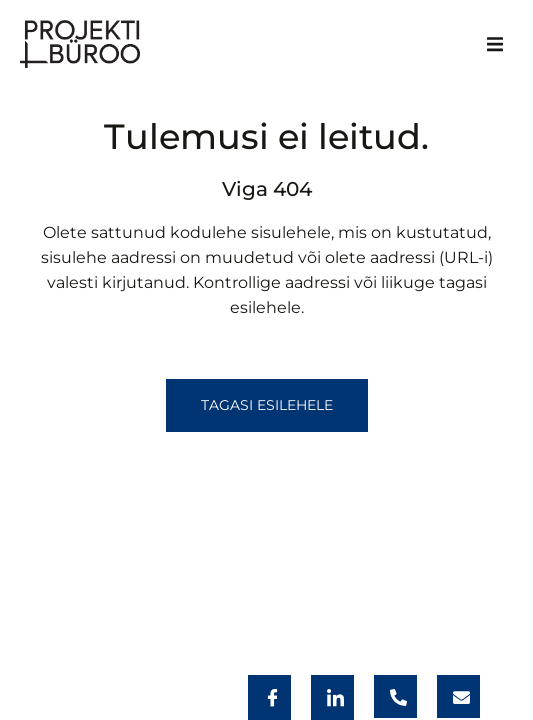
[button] (495, 44)
